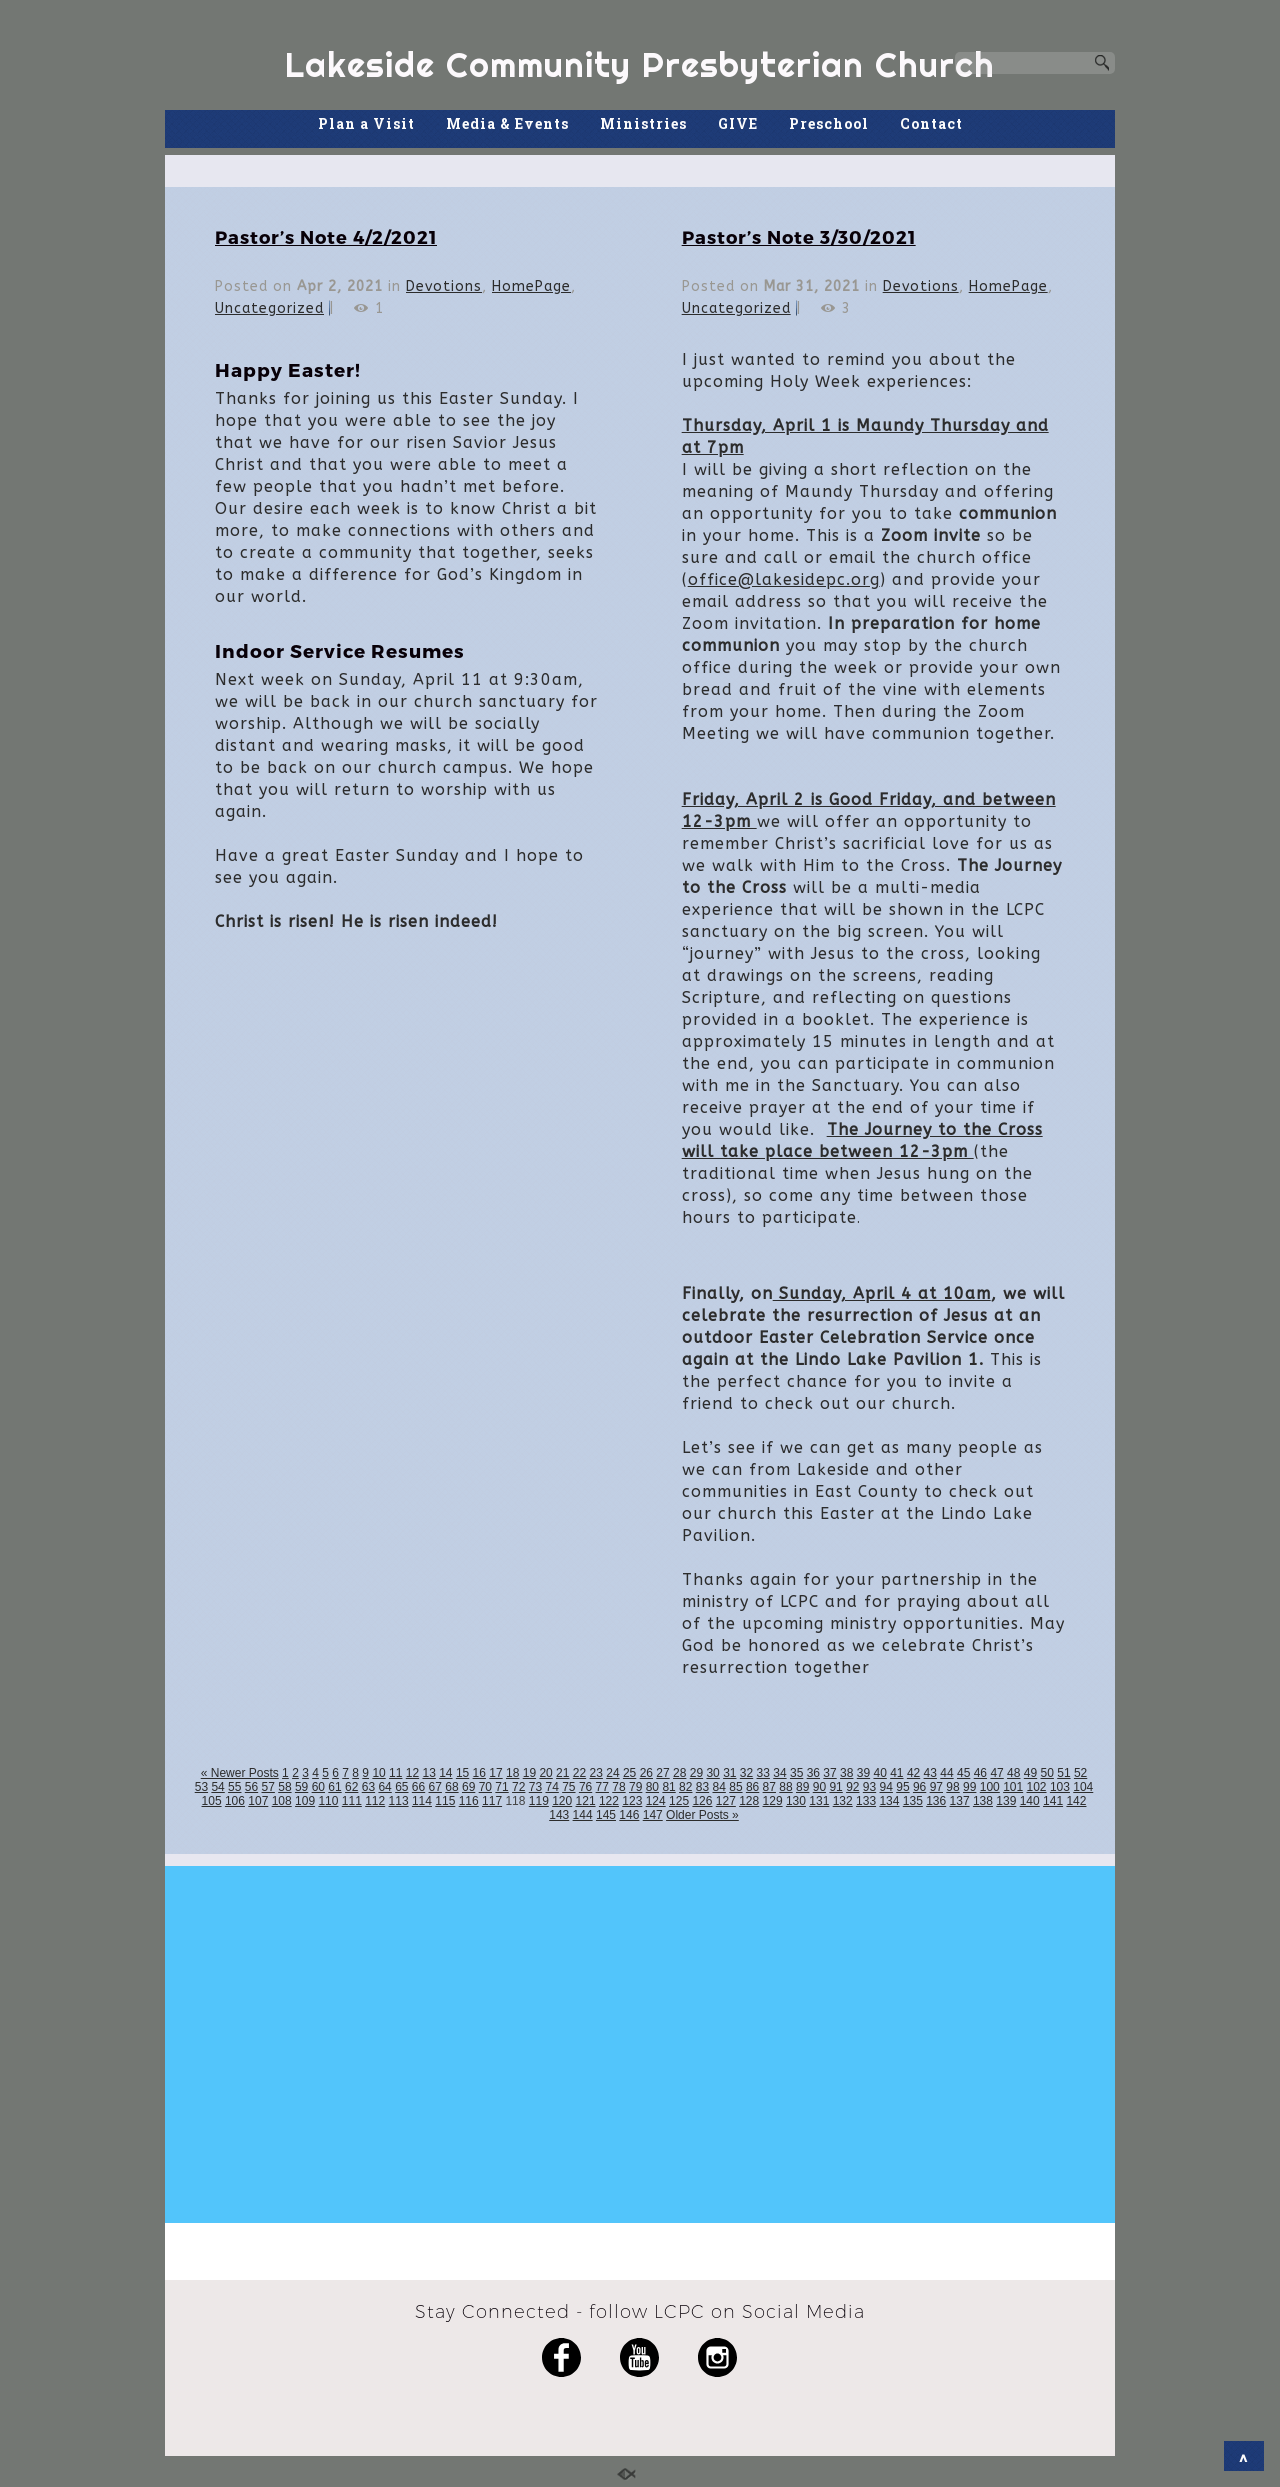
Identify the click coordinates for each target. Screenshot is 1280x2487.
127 (726, 1801)
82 (685, 1787)
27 (662, 1773)
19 (529, 1773)
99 (969, 1787)
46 (980, 1773)
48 (1013, 1773)
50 (1047, 1773)
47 (996, 1773)
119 (539, 1801)
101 (1013, 1787)
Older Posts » (702, 1815)
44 (946, 1773)
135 (913, 1801)
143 (559, 1815)
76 (585, 1787)
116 (469, 1801)
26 (646, 1773)
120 (562, 1801)
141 (1053, 1801)
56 (251, 1787)
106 (235, 1801)
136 (936, 1801)
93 (869, 1787)
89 (802, 1787)
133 (866, 1801)
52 (1080, 1773)
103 (1060, 1787)
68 (451, 1787)
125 (679, 1801)
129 (773, 1801)
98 (952, 1787)
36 (813, 1773)
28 (679, 1773)
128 (749, 1801)
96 (919, 1787)
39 (863, 1773)
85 (735, 1787)
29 (696, 1773)
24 (612, 1773)
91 (835, 1787)
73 (535, 1787)
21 (562, 1773)
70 (485, 1787)
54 (217, 1787)
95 (902, 1787)
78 (618, 1787)
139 (1006, 1801)
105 (212, 1801)
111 (352, 1801)
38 (846, 1773)
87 (769, 1787)
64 (384, 1787)
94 (886, 1787)
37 (829, 1773)
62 (351, 1787)
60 (318, 1787)
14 (445, 1773)
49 (1030, 1773)
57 (268, 1787)
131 (819, 1801)
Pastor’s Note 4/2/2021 (326, 236)
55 (234, 1787)
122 (609, 1801)
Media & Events (507, 123)
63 (368, 1787)
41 (896, 1773)
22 (579, 1773)
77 (602, 1787)
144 (583, 1815)
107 (258, 1801)
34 (779, 1773)
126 (702, 1801)
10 (378, 1773)
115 (445, 1801)
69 (468, 1787)
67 (435, 1787)
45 (963, 1773)
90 (819, 1787)
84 (719, 1787)
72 (518, 1787)
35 (796, 1773)
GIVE (738, 123)
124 (656, 1801)
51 (1063, 1773)
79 (635, 1787)
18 (512, 1773)
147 (653, 1815)
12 (412, 1773)
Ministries (643, 123)
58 (284, 1787)
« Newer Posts (240, 1773)
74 (551, 1787)
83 (702, 1787)
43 (930, 1773)
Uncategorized (269, 308)
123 (632, 1801)
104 (1083, 1787)
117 (492, 1801)
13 (428, 1773)
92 (852, 1787)
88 (785, 1787)
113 (399, 1801)
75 (568, 1787)
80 (652, 1787)
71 (501, 1787)
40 (879, 1773)
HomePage (531, 286)
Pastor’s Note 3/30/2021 (799, 236)
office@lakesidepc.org (784, 579)
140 (1030, 1801)
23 (596, 1773)
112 (375, 1801)
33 (763, 1773)
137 (960, 1801)
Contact (931, 123)
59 (301, 1787)
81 (668, 1787)
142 (1076, 1801)
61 (334, 1787)
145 (606, 1815)
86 (752, 1787)
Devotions (444, 286)
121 (586, 1801)
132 (843, 1801)
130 (796, 1801)
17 (495, 1773)
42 (913, 1773)
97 (936, 1787)
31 (729, 1773)
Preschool (829, 123)
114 (422, 1801)
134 (889, 1801)
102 (1037, 1787)
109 (305, 1801)
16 (479, 1773)
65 (401, 1787)
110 (328, 1801)
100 (990, 1787)
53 (201, 1787)
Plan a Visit (366, 123)
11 (395, 1773)
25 (629, 1773)
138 (983, 1801)
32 (746, 1773)
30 (712, 1773)
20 (545, 1773)
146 (629, 1815)
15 (462, 1773)
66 (418, 1787)
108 (282, 1801)
